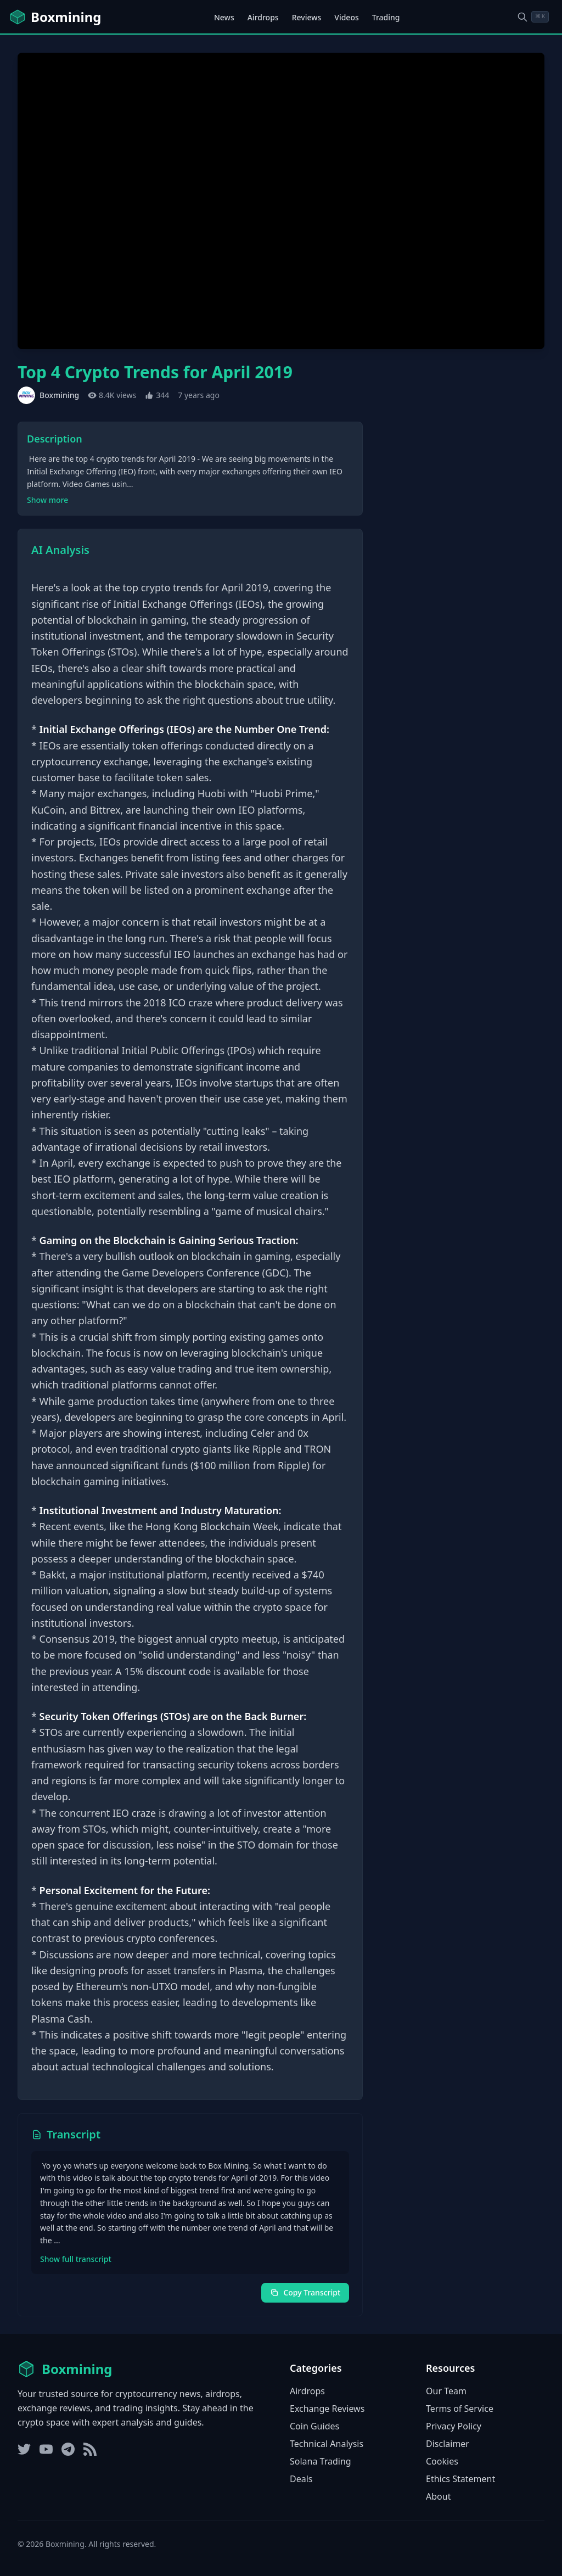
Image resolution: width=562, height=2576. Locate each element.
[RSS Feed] (90, 2449)
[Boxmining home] (55, 17)
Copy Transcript (305, 2292)
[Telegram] (68, 2449)
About (438, 2496)
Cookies (442, 2461)
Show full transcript (75, 2259)
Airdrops (263, 17)
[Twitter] (24, 2449)
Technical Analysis (326, 2444)
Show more (47, 500)
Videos (346, 17)
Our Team (446, 2391)
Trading (386, 17)
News (224, 17)
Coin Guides (314, 2426)
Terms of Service (459, 2409)
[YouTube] (46, 2449)
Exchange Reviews (327, 2409)
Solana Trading (320, 2461)
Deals (301, 2479)
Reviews (307, 17)
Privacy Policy (453, 2426)
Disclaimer (447, 2444)
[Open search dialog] (533, 17)
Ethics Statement (460, 2479)
